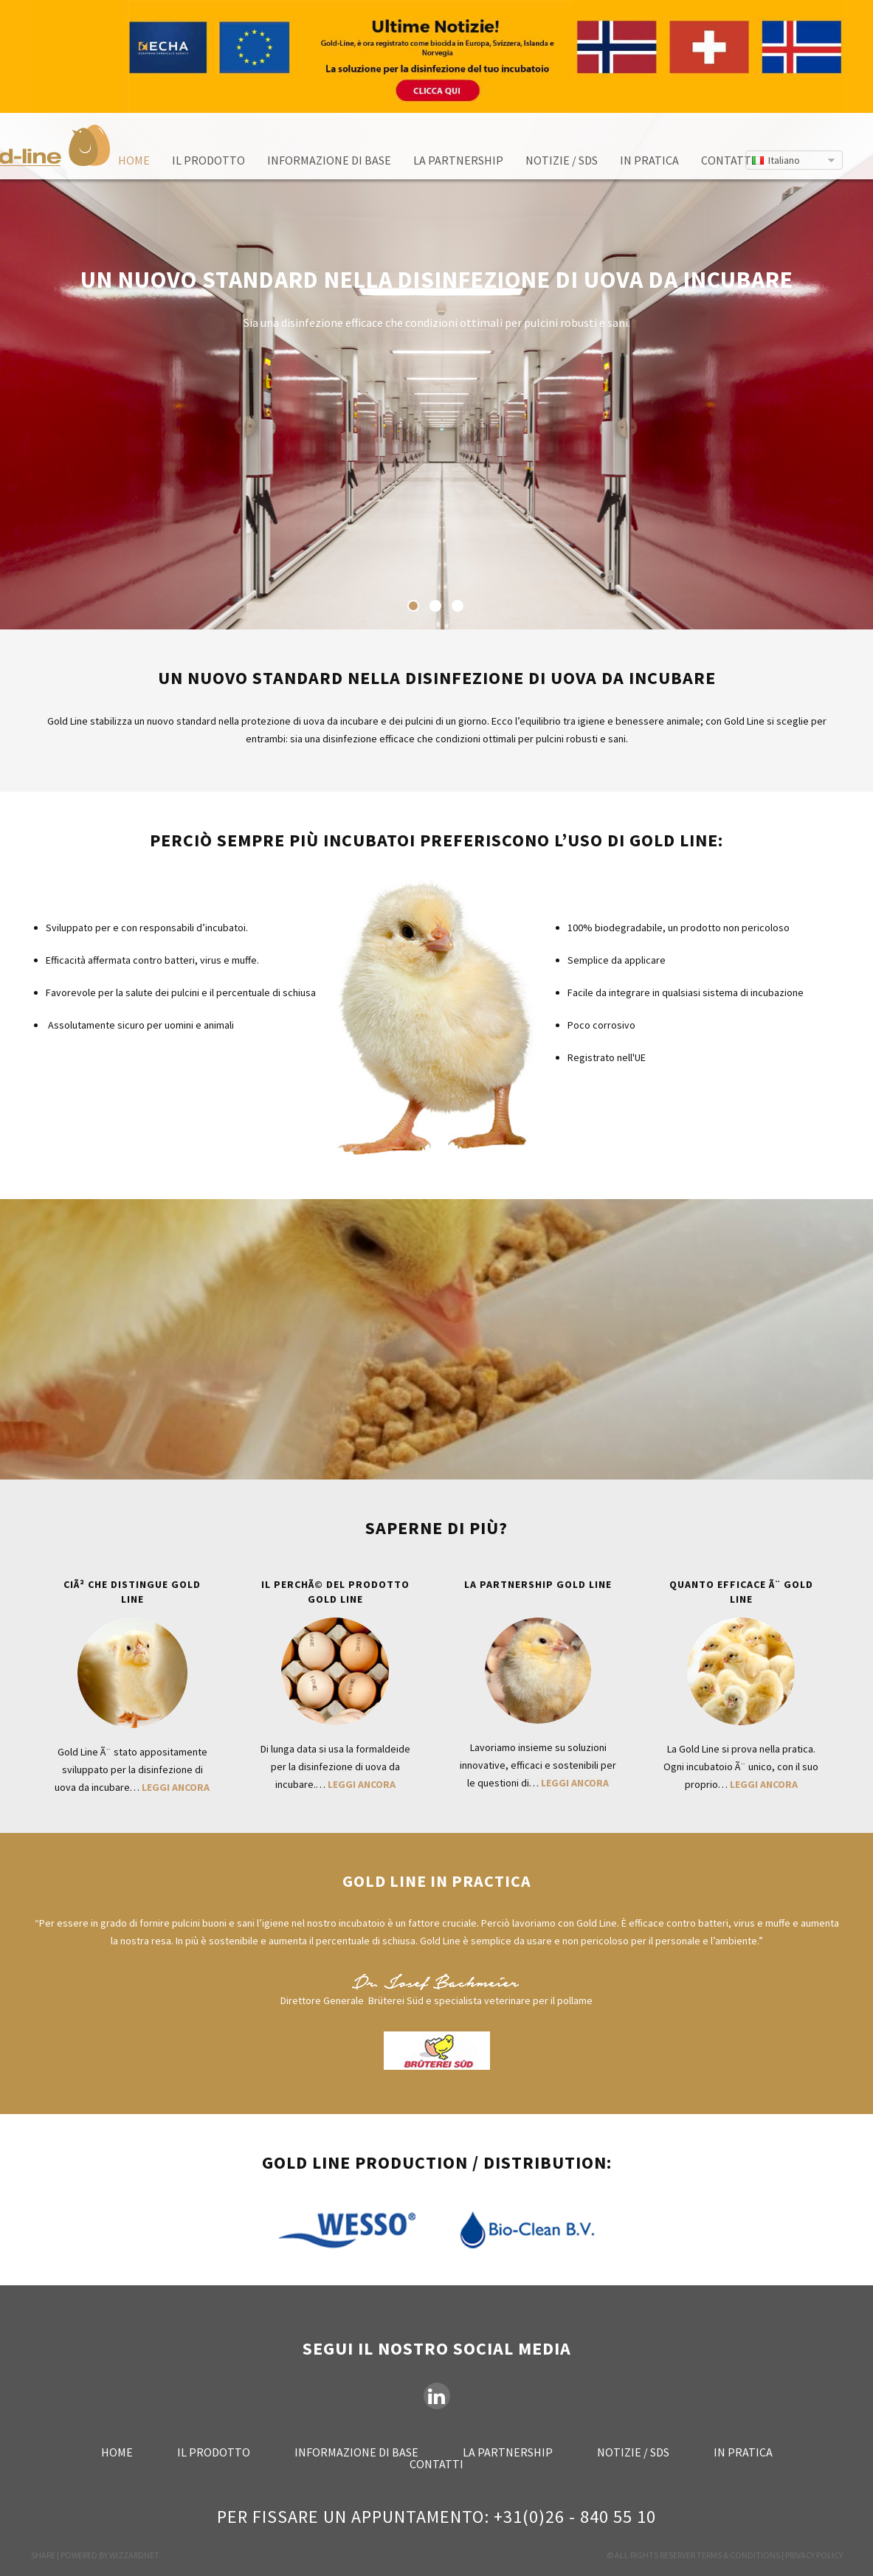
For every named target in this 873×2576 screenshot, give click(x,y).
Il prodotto (208, 160)
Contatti (728, 160)
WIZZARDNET (134, 2555)
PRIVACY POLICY (814, 2555)
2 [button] (435, 606)
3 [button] (457, 606)
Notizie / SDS (561, 160)
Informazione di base (329, 160)
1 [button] (413, 606)
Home (134, 160)
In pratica (649, 160)
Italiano (784, 160)
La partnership (458, 160)
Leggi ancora (176, 1787)
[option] (436, 371)
